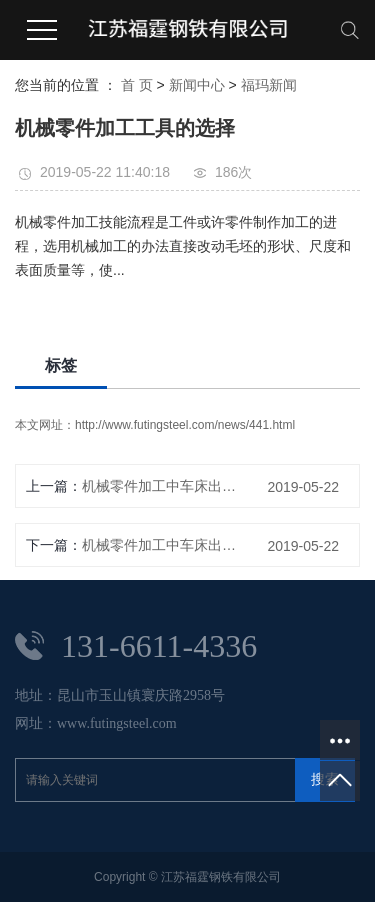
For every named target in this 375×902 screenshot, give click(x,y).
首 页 (137, 85)
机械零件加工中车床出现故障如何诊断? (163, 486)
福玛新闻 (269, 85)
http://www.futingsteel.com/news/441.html (185, 425)
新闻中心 (197, 85)
